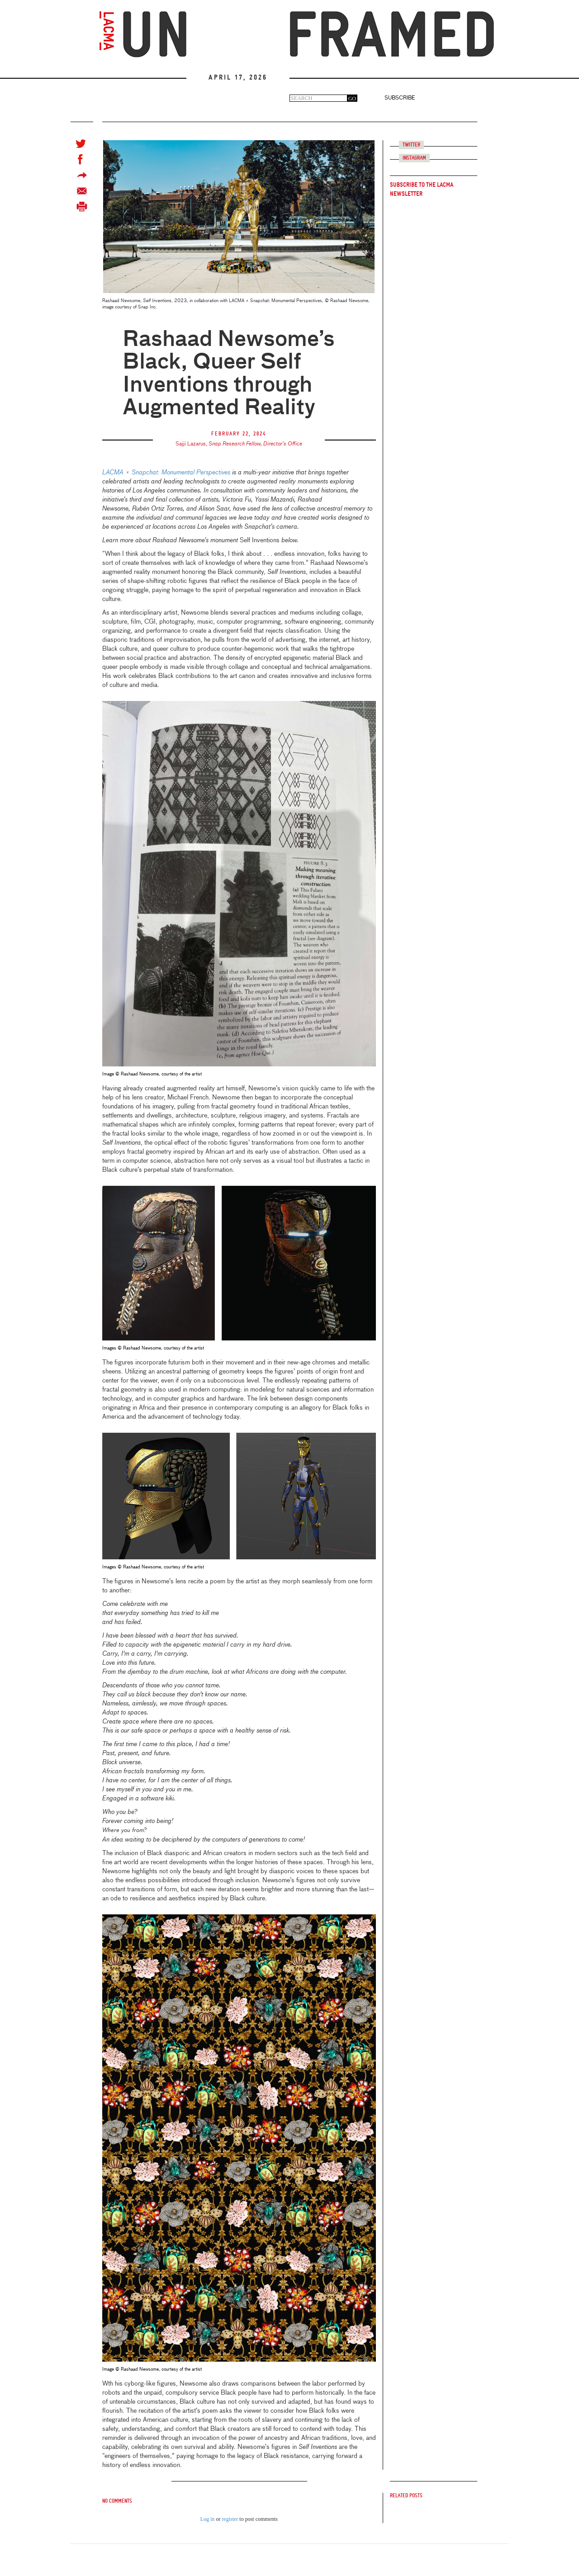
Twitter (411, 145)
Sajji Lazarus (191, 444)
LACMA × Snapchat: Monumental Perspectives (166, 472)
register (230, 2519)
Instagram (414, 158)
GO (352, 98)
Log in (207, 2519)
